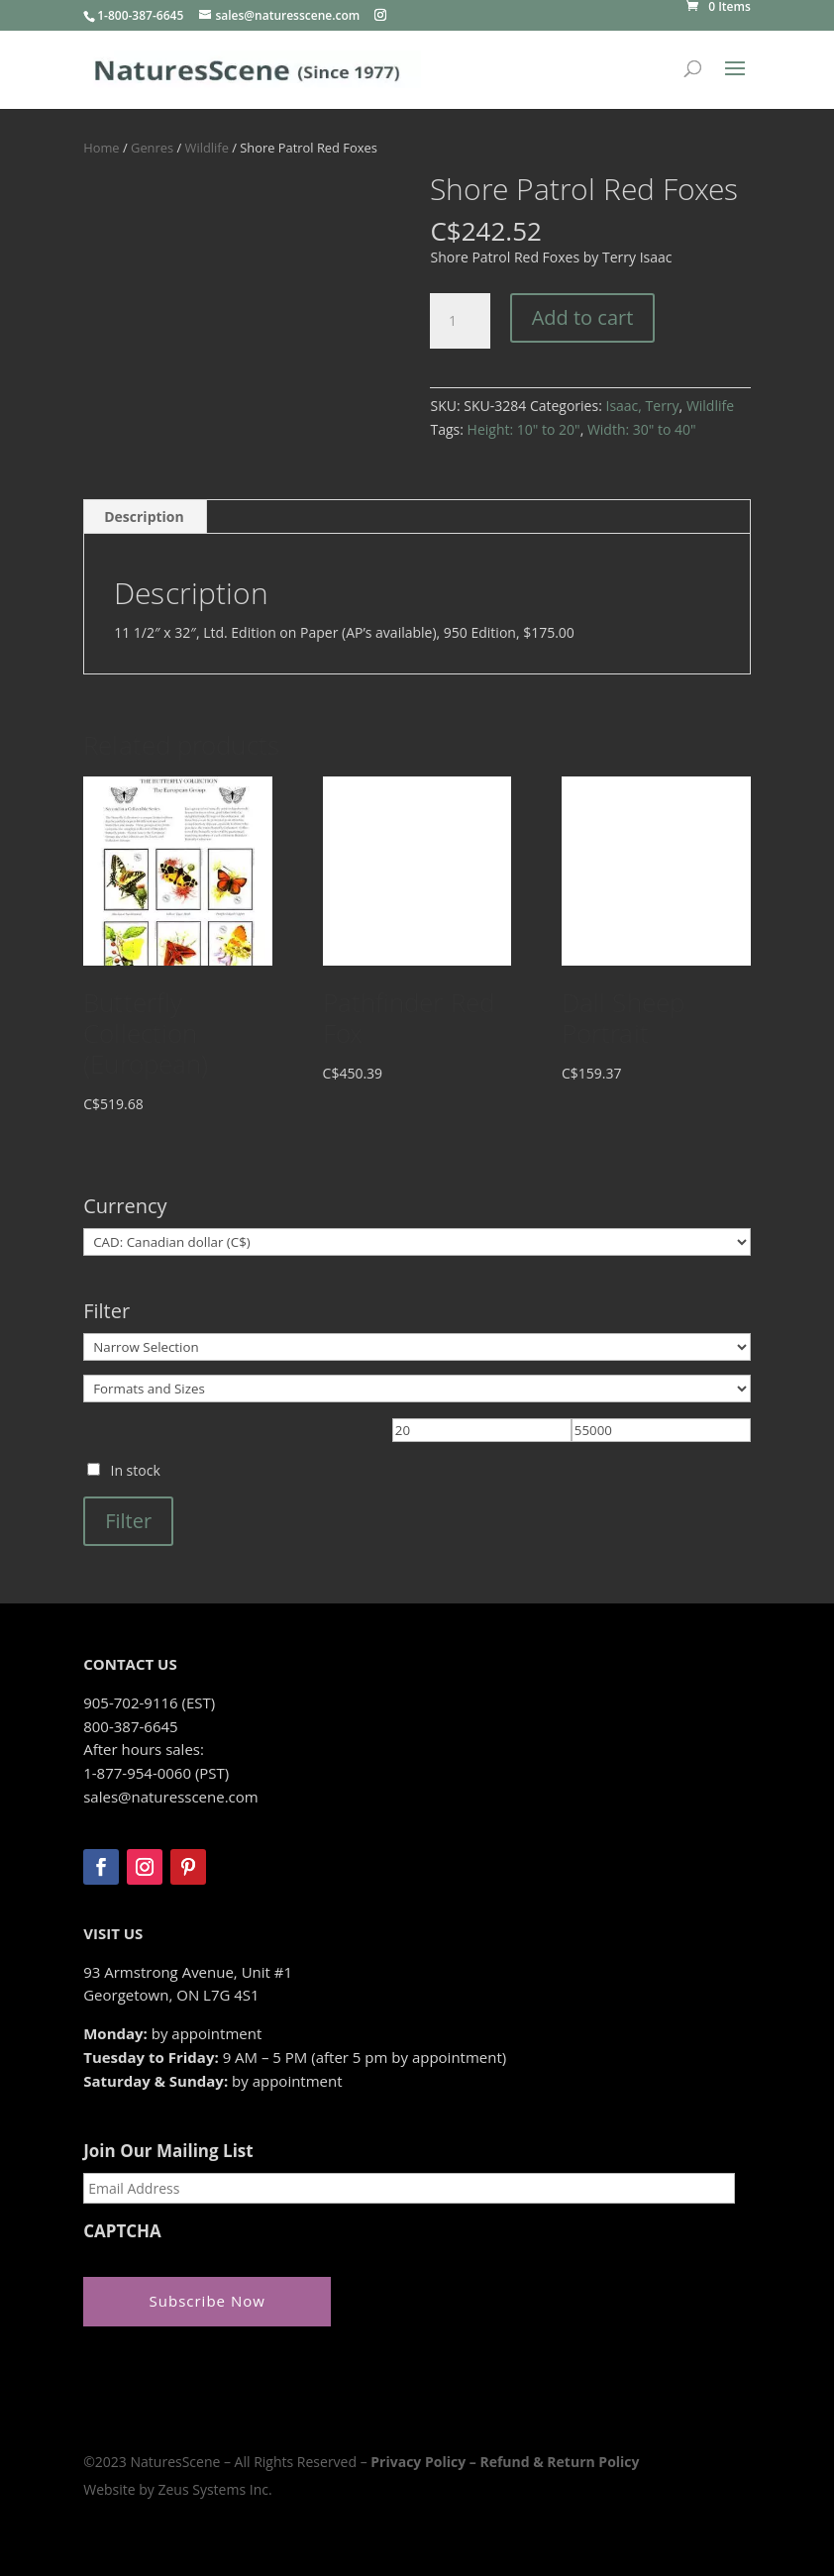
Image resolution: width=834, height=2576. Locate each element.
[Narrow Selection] (417, 1347)
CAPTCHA (122, 2231)
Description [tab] (144, 516)
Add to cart (583, 317)
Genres (152, 147)
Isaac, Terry (641, 405)
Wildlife (207, 147)
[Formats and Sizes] (417, 1388)
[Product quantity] (459, 321)
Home (101, 147)
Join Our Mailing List (168, 2151)
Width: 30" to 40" (641, 429)
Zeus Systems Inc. (214, 2489)
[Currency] (417, 1242)
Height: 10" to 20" (524, 429)
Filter (128, 1520)
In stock (134, 1470)
